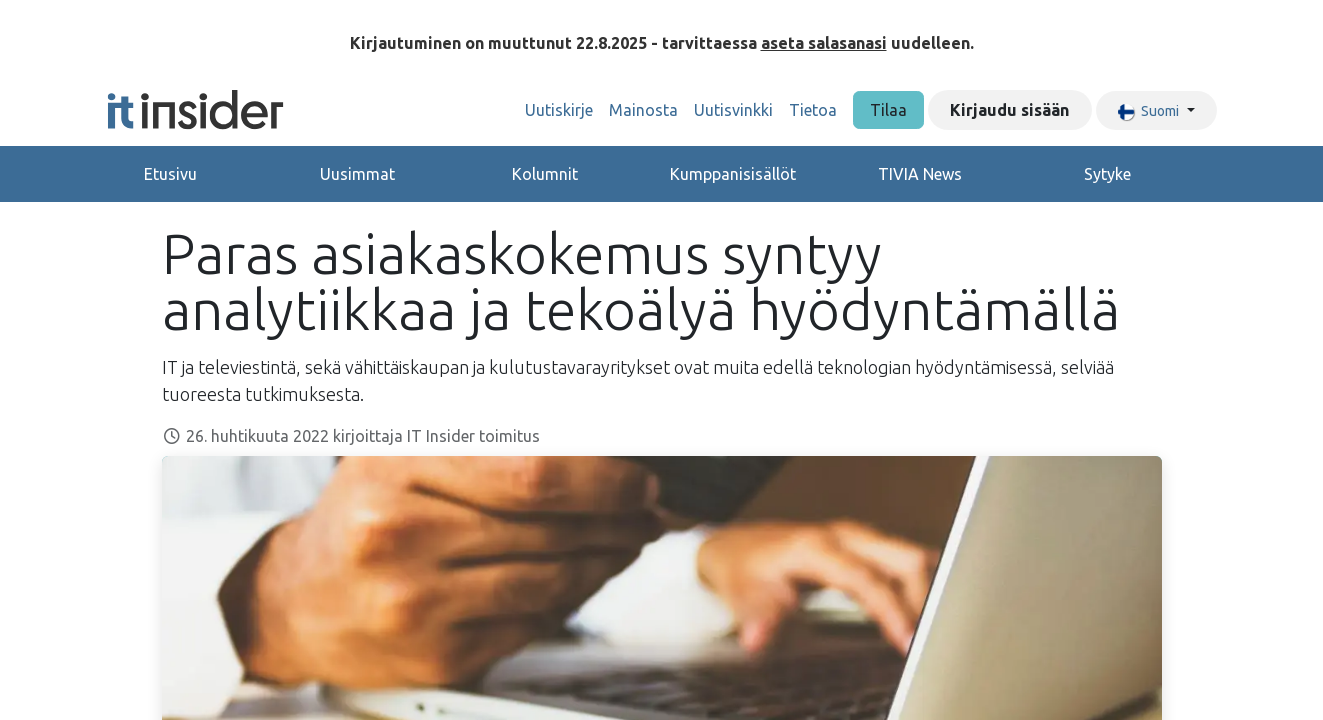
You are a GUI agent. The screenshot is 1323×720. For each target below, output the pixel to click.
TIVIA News (920, 174)
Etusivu (170, 174)
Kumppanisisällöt (733, 174)
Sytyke (1107, 174)
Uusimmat (357, 174)
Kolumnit (545, 174)
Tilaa (888, 110)
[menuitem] (559, 110)
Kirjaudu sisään (1009, 110)
